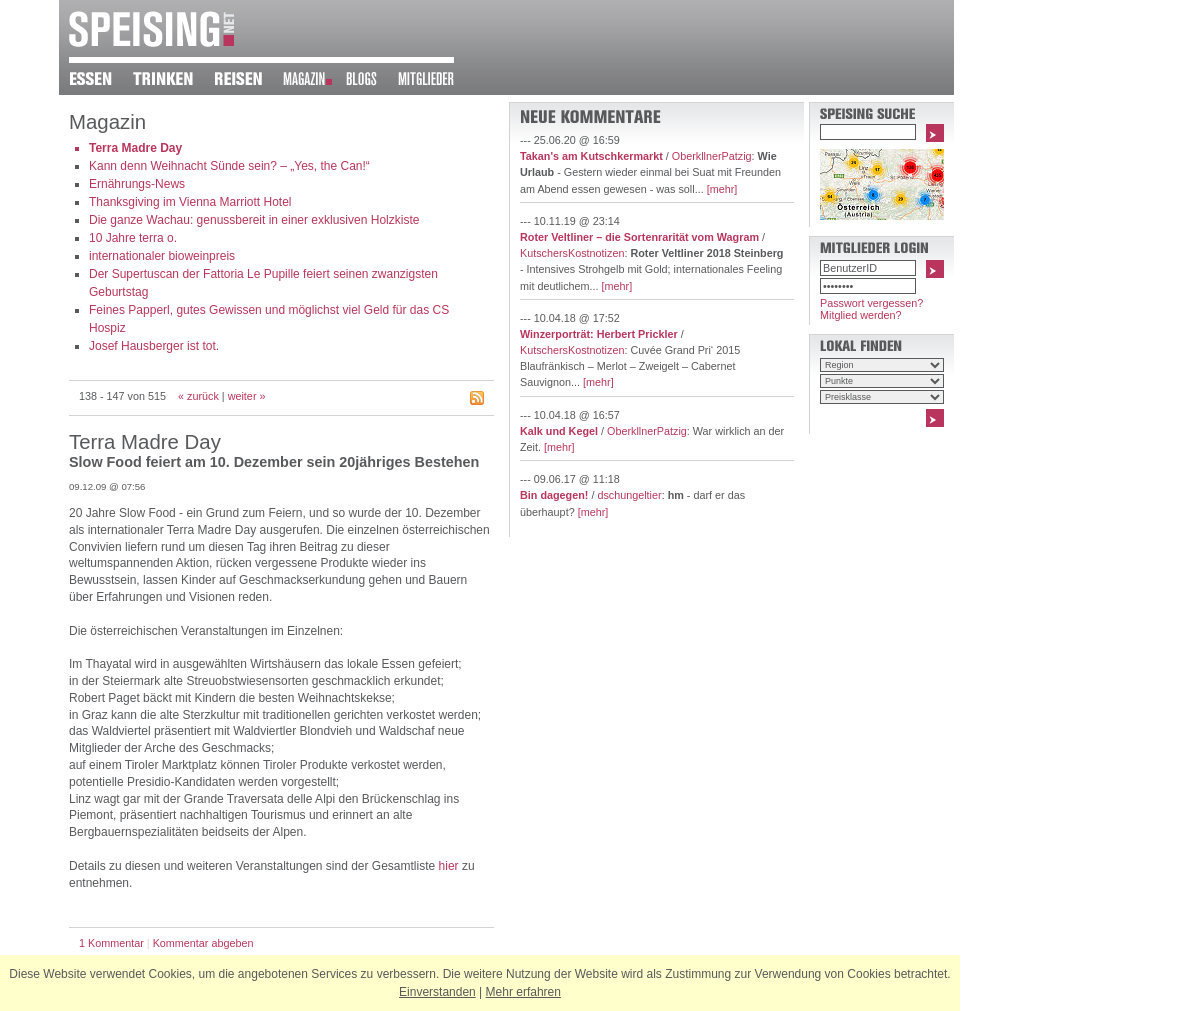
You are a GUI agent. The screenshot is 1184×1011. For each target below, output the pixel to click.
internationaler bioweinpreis (162, 256)
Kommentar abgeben (203, 943)
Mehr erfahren (523, 992)
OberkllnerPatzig (712, 156)
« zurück (198, 396)
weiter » (247, 396)
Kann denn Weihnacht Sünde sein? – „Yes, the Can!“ (229, 166)
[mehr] (722, 189)
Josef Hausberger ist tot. (154, 346)
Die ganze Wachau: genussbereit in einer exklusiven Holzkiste (254, 220)
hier (449, 866)
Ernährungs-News (137, 184)
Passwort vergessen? (871, 303)
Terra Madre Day (135, 148)
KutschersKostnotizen (572, 253)
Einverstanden (437, 992)
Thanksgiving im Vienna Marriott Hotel (190, 202)
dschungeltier (629, 495)
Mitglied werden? (861, 315)
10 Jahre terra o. (133, 238)
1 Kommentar (111, 943)
